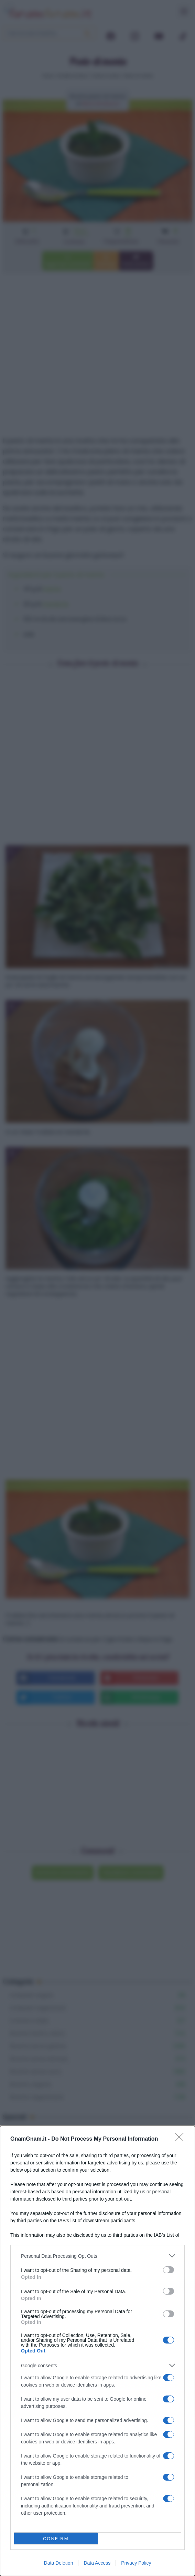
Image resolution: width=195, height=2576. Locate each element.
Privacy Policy (136, 2563)
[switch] (168, 2269)
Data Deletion (58, 2563)
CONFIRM (56, 2538)
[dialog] (97, 2351)
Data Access (97, 2563)
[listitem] (97, 2255)
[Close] (181, 2139)
